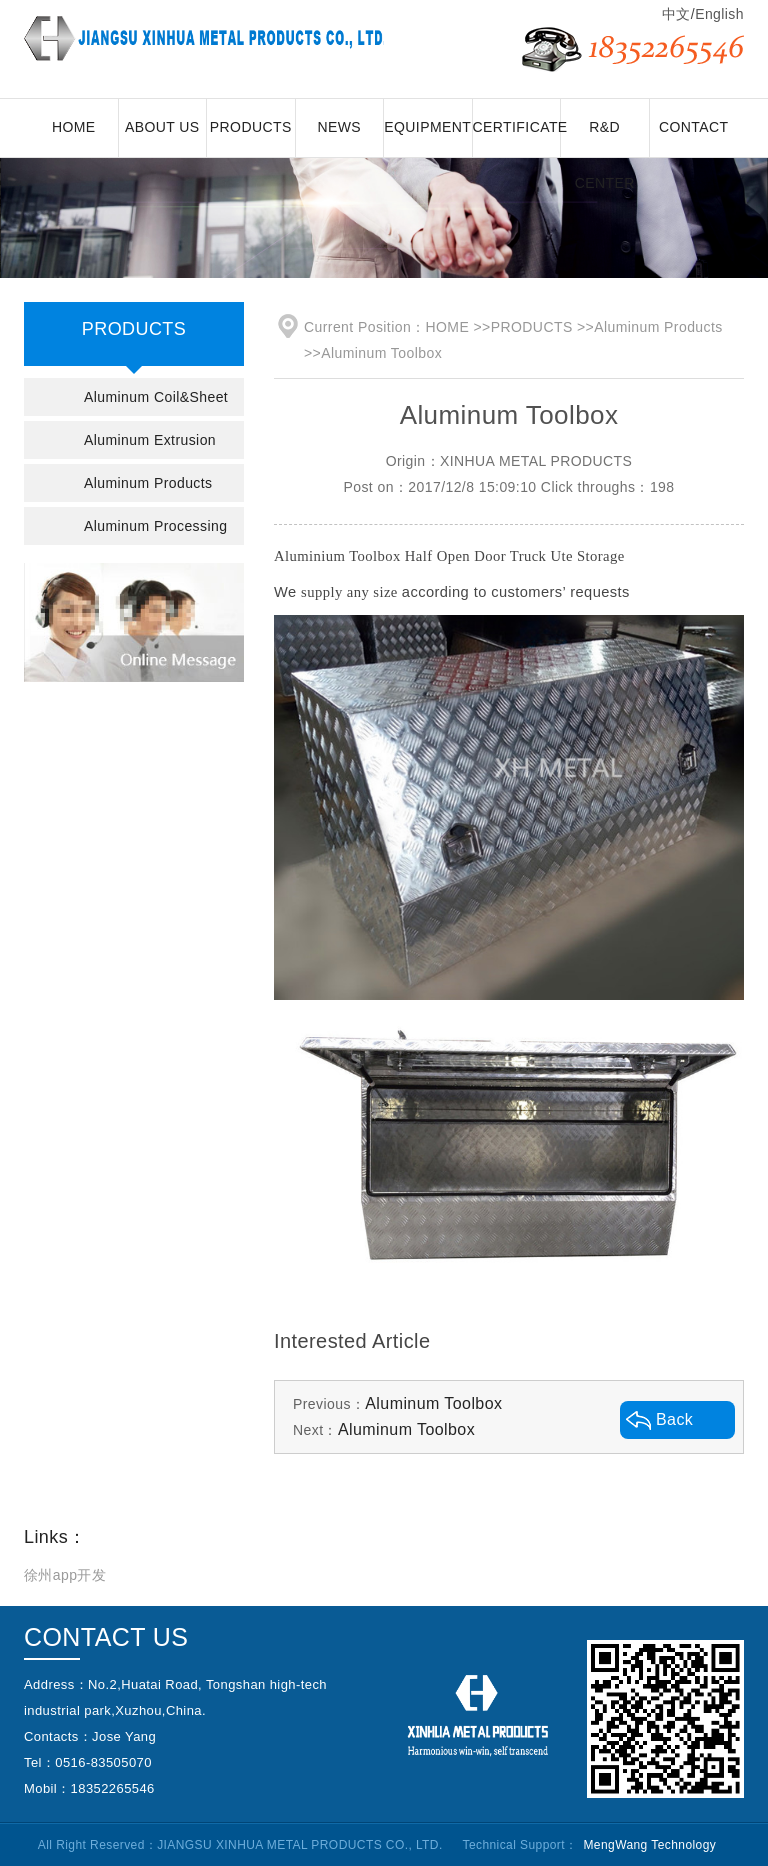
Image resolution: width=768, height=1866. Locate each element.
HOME (74, 127)
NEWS (339, 127)
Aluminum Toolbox (381, 353)
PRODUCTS (251, 127)
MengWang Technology (649, 1845)
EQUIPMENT (427, 127)
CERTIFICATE (517, 127)
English (719, 14)
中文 (676, 14)
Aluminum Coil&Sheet (156, 397)
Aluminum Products (148, 483)
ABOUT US (162, 127)
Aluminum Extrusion (150, 440)
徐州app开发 (65, 1575)
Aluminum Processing (155, 526)
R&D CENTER (605, 138)
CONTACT (694, 127)
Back (674, 1419)
